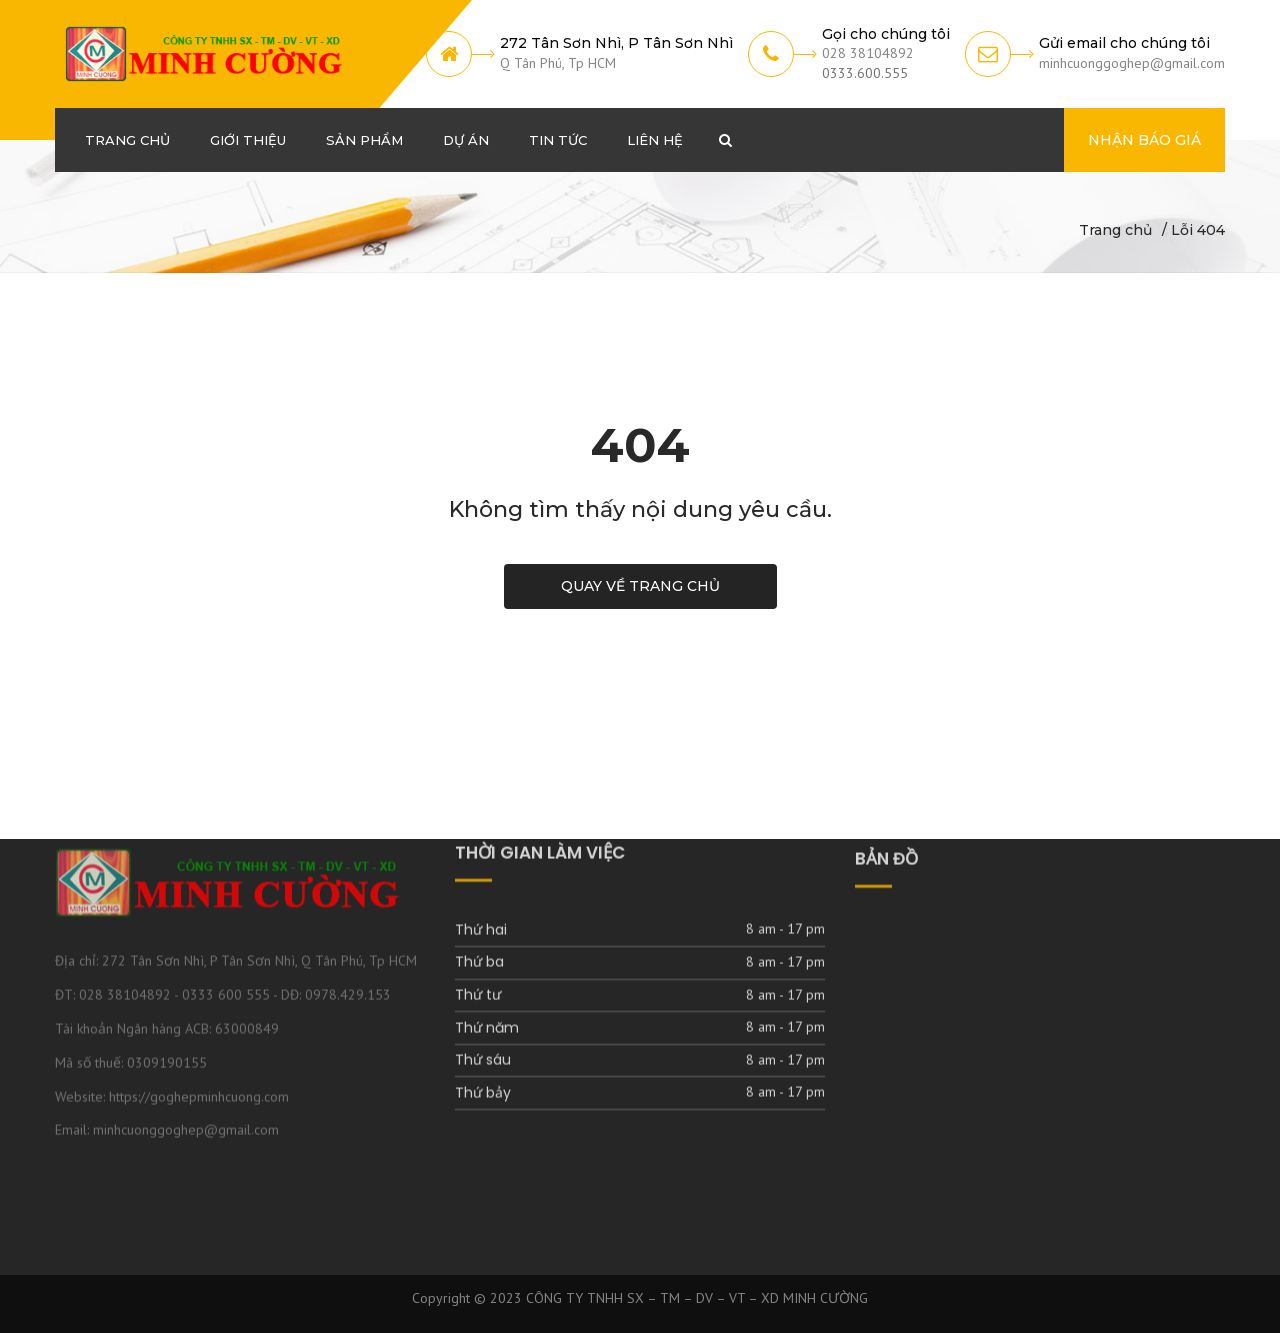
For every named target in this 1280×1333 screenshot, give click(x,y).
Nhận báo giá (1144, 140)
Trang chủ (1115, 230)
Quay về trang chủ (640, 586)
